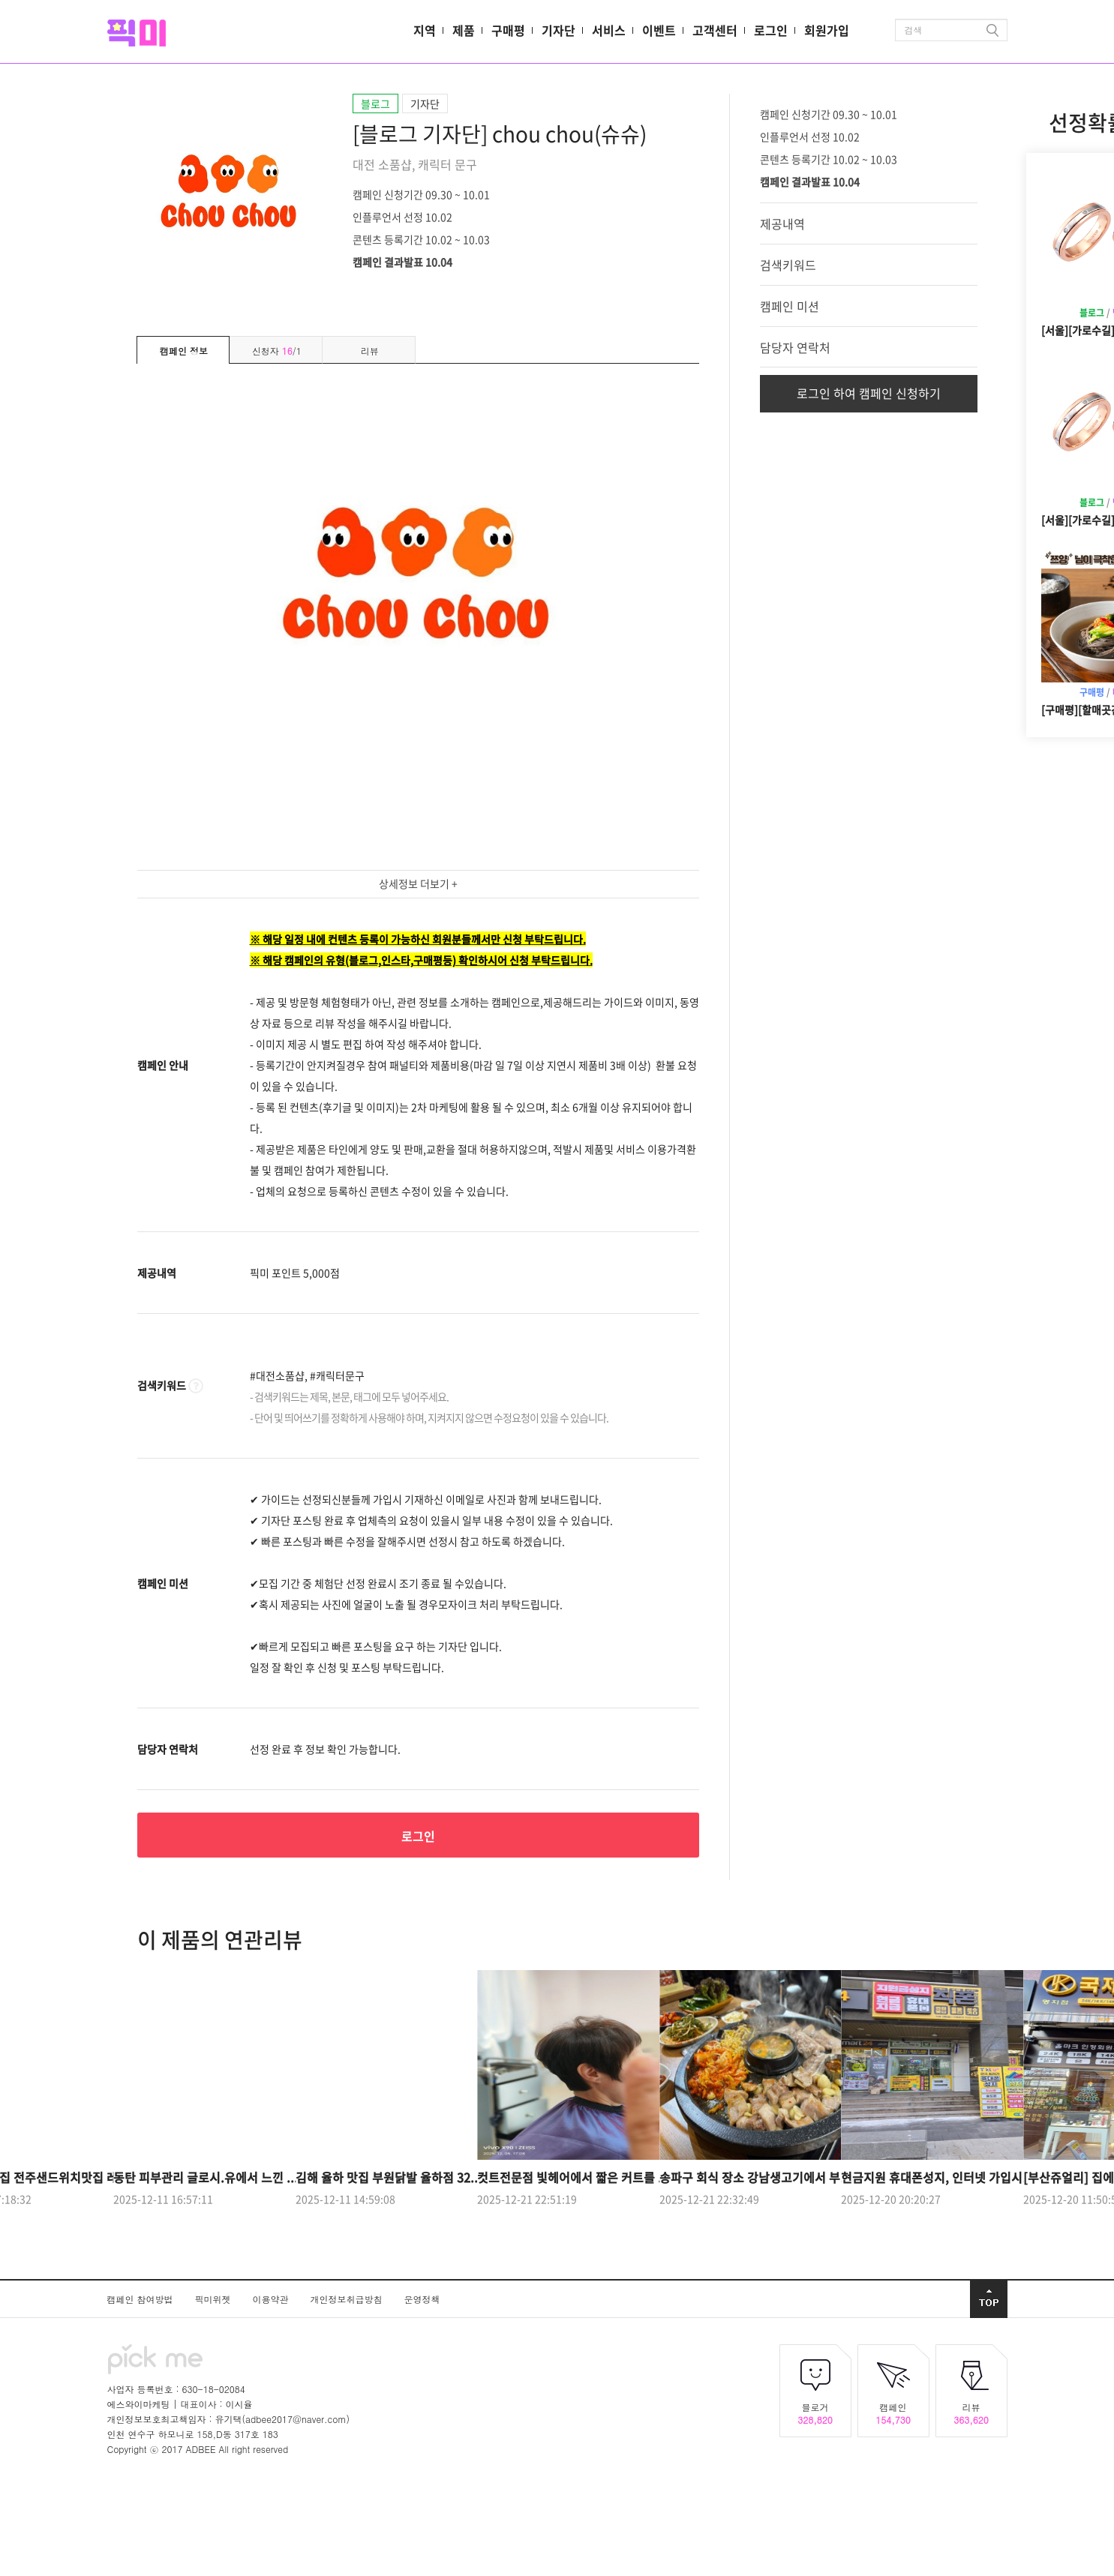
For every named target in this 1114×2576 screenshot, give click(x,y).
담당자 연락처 (795, 347)
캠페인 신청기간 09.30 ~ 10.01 (421, 193)
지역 (424, 30)
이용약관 (272, 2299)
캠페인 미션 (789, 306)
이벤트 (659, 30)
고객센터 (714, 30)
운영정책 (422, 2299)
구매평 (508, 30)
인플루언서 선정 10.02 (402, 216)
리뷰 (370, 350)
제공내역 (782, 223)
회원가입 (826, 30)
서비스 (609, 30)
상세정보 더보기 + (418, 883)
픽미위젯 (214, 2299)
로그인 (771, 30)
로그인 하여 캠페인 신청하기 (869, 393)
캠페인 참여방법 (141, 2299)
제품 (463, 30)
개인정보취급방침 (348, 2299)
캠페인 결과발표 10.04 (402, 261)
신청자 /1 (277, 350)
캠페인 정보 (184, 350)
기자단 (558, 30)
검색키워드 (788, 265)
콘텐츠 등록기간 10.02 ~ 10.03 (421, 238)
